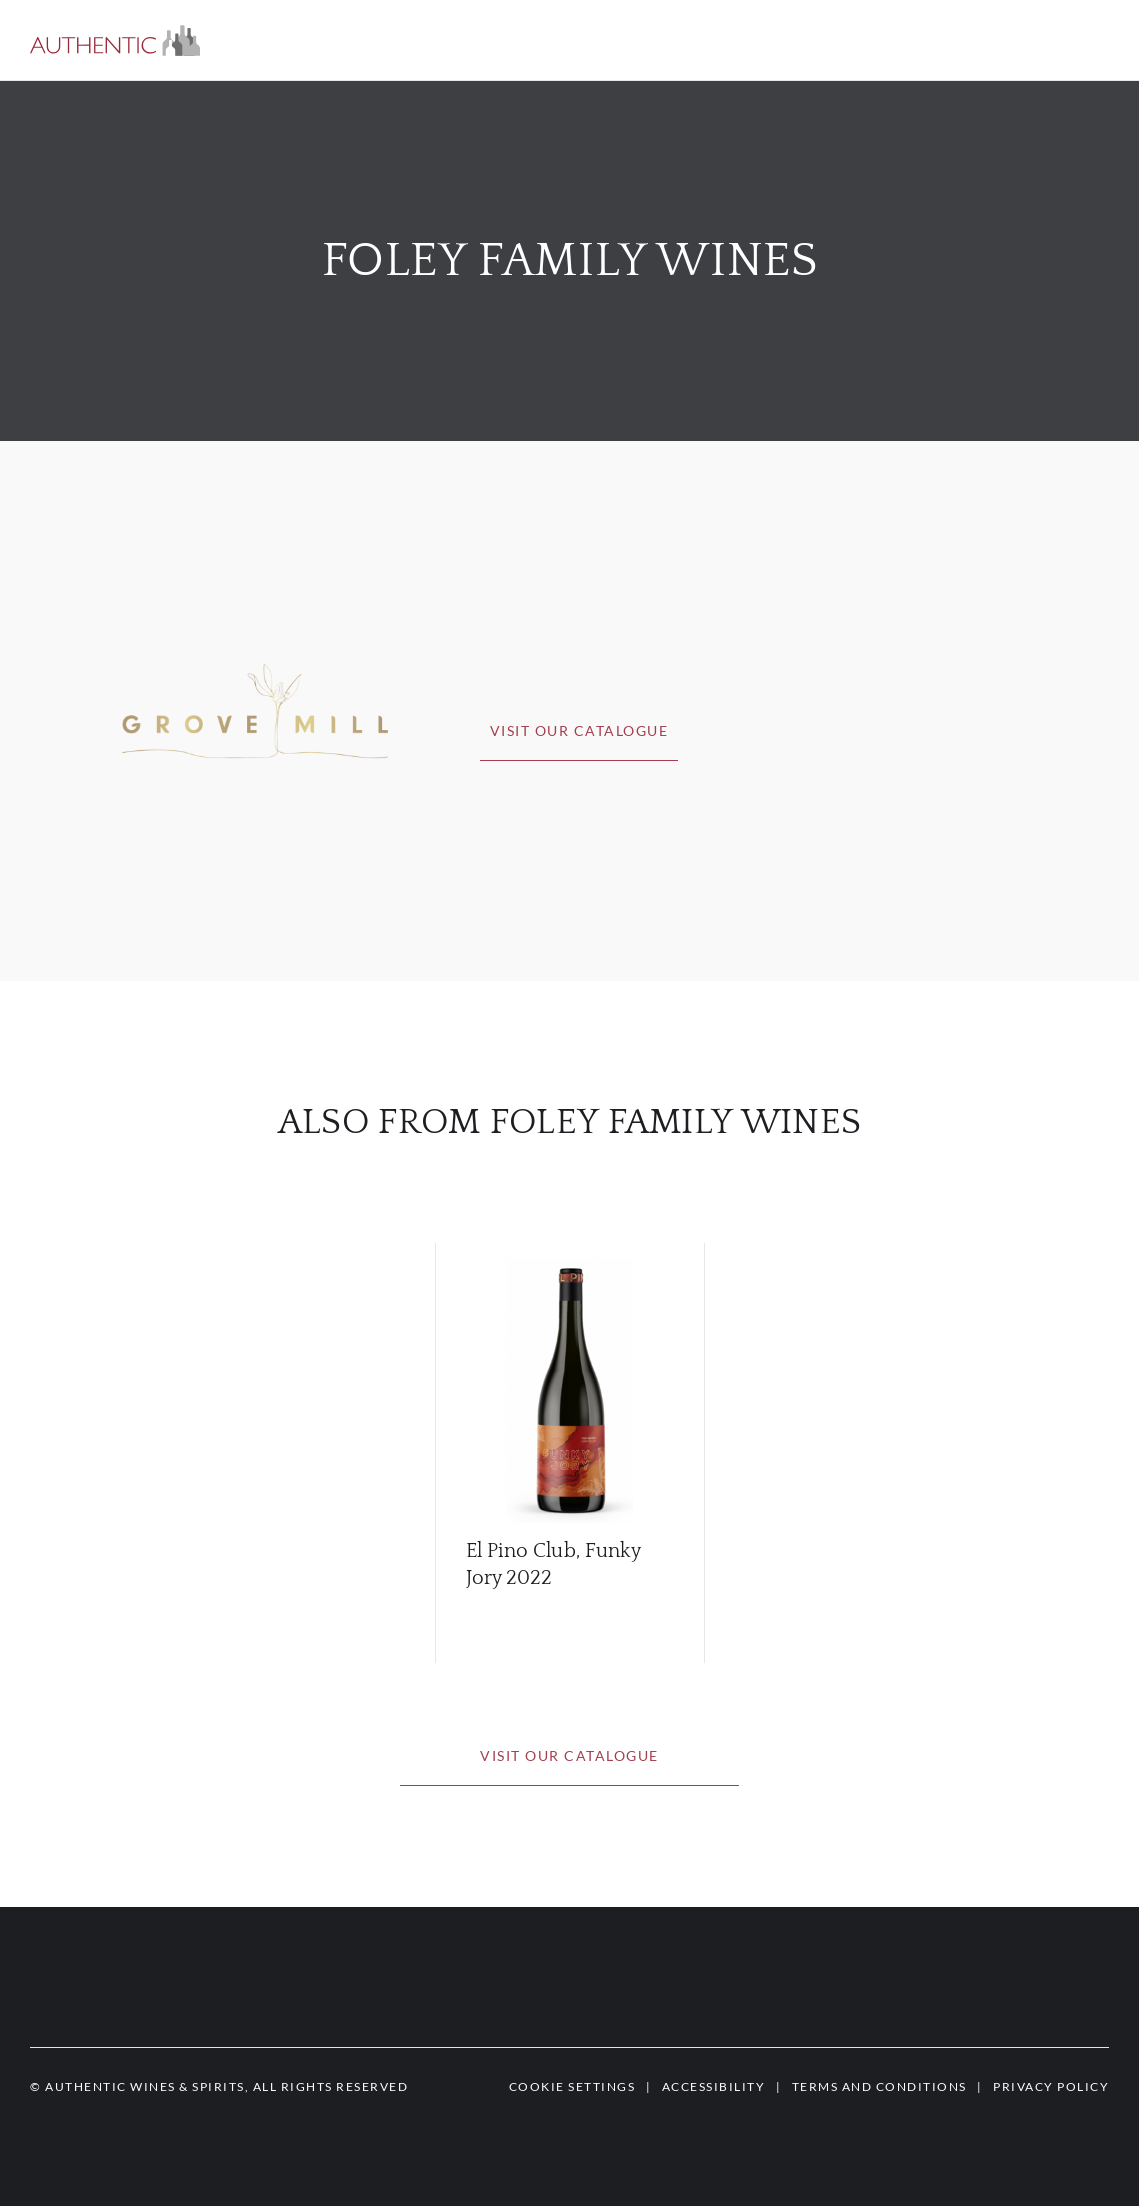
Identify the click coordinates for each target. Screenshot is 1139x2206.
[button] (115, 40)
